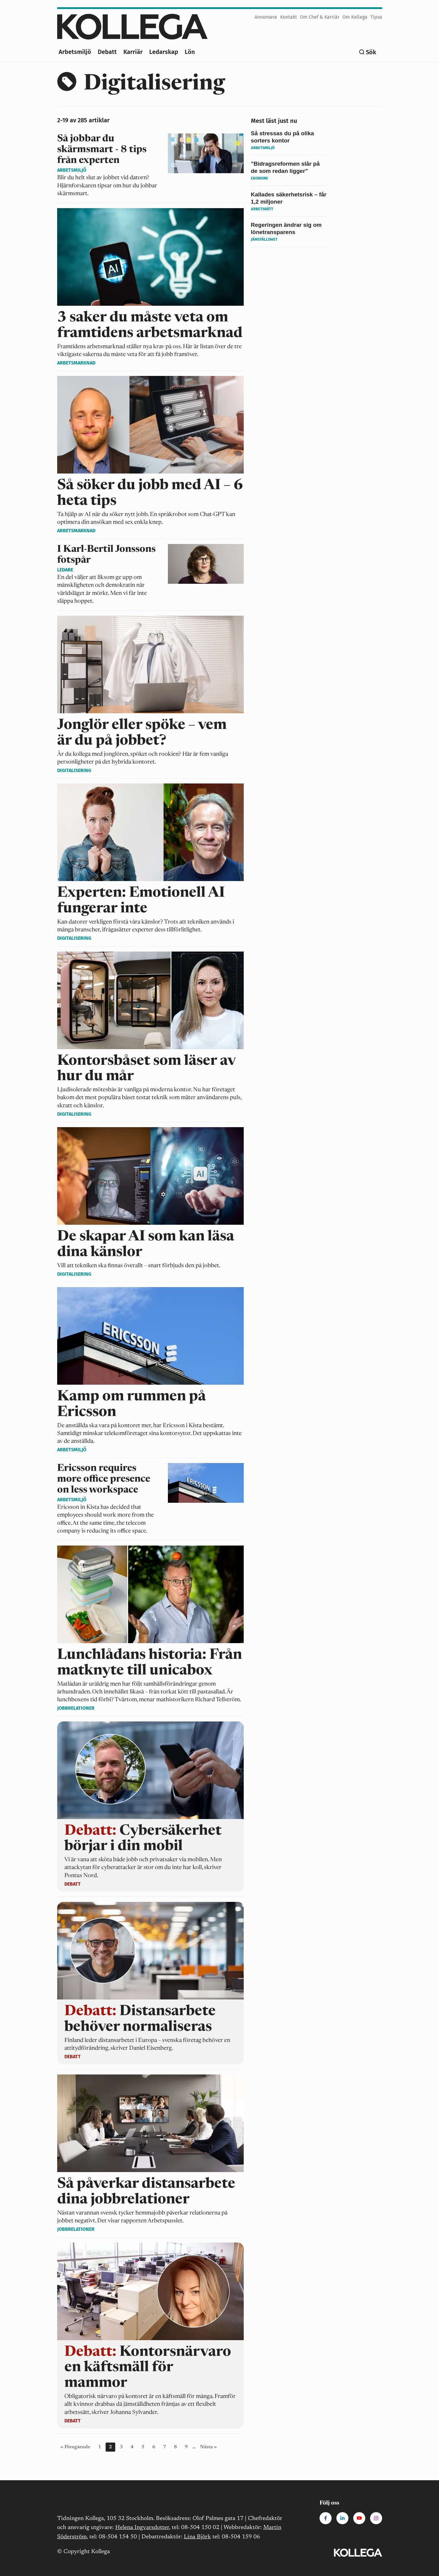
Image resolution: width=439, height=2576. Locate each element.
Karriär (133, 51)
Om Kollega (354, 17)
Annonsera (266, 17)
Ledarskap (163, 51)
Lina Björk (197, 2537)
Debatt (107, 51)
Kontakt (288, 17)
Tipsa (376, 17)
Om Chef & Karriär (319, 17)
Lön (190, 51)
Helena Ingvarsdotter (142, 2528)
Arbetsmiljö (75, 51)
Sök (371, 52)
